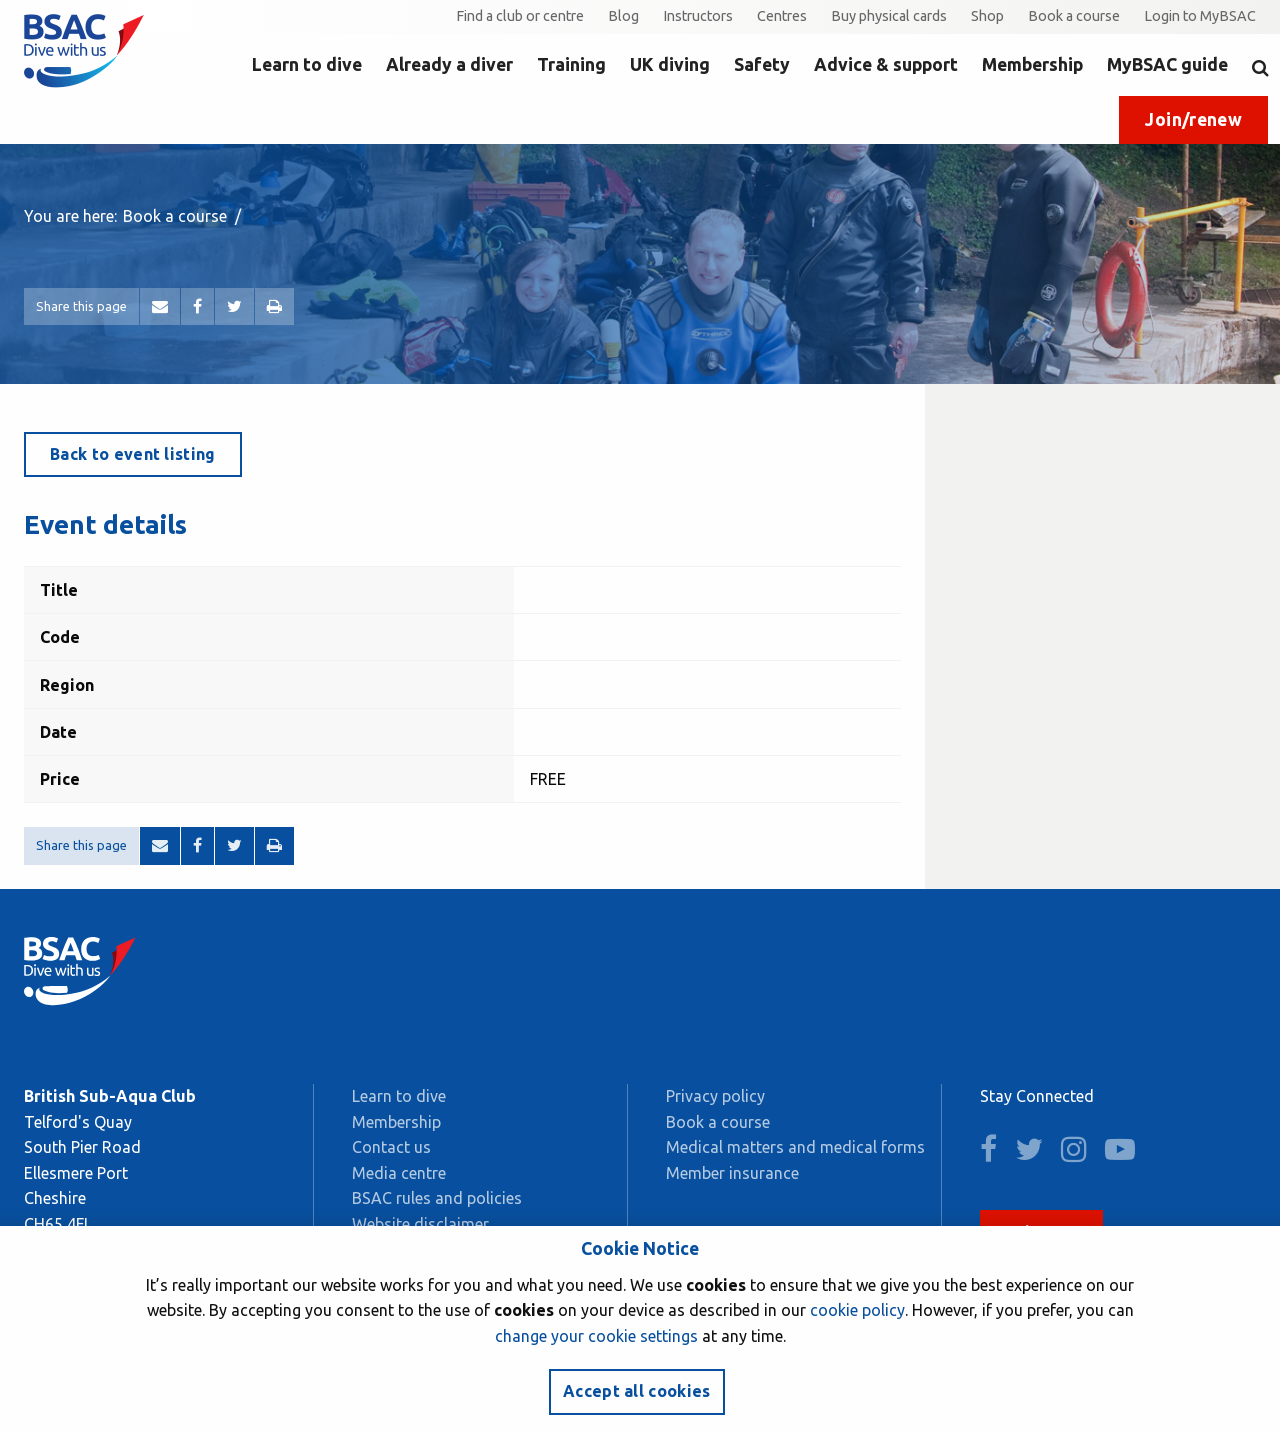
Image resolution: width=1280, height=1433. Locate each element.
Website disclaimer (420, 1224)
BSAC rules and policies (437, 1198)
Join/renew (1193, 119)
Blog (623, 16)
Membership (1032, 64)
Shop (987, 16)
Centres (782, 16)
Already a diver (449, 64)
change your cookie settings (596, 1336)
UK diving (670, 64)
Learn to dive (307, 64)
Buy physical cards (889, 16)
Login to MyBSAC (1200, 16)
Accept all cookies (637, 1391)
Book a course (1074, 16)
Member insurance (732, 1173)
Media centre (399, 1173)
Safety (762, 64)
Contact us (391, 1147)
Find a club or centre (520, 16)
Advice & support (886, 64)
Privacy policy (715, 1096)
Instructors (698, 16)
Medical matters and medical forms (795, 1147)
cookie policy (857, 1310)
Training (571, 64)
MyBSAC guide (1167, 64)
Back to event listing (133, 454)
